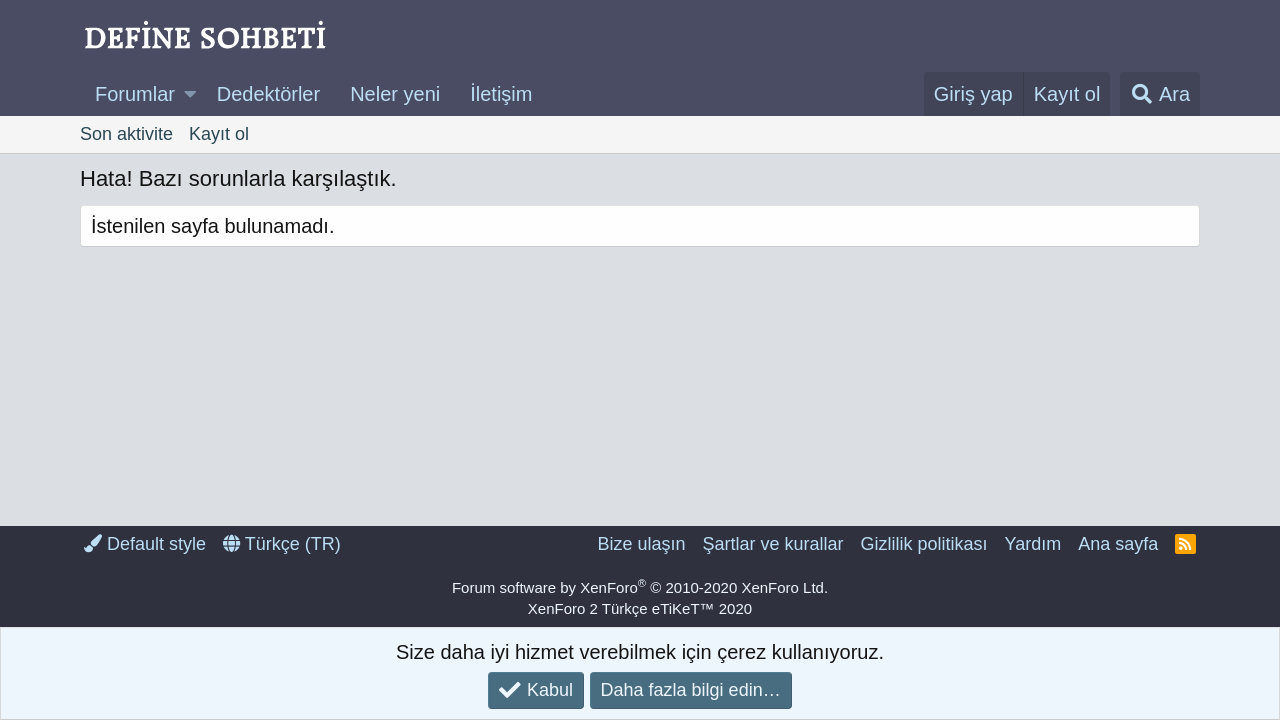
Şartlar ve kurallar (772, 544)
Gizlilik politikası (923, 544)
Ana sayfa (1118, 544)
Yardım (1033, 544)
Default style (145, 544)
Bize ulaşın (641, 544)
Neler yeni (395, 94)
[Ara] (1160, 94)
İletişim (501, 94)
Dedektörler (268, 94)
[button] (190, 94)
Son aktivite (126, 134)
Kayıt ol (219, 134)
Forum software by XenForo (640, 587)
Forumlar (135, 94)
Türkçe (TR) (282, 544)
